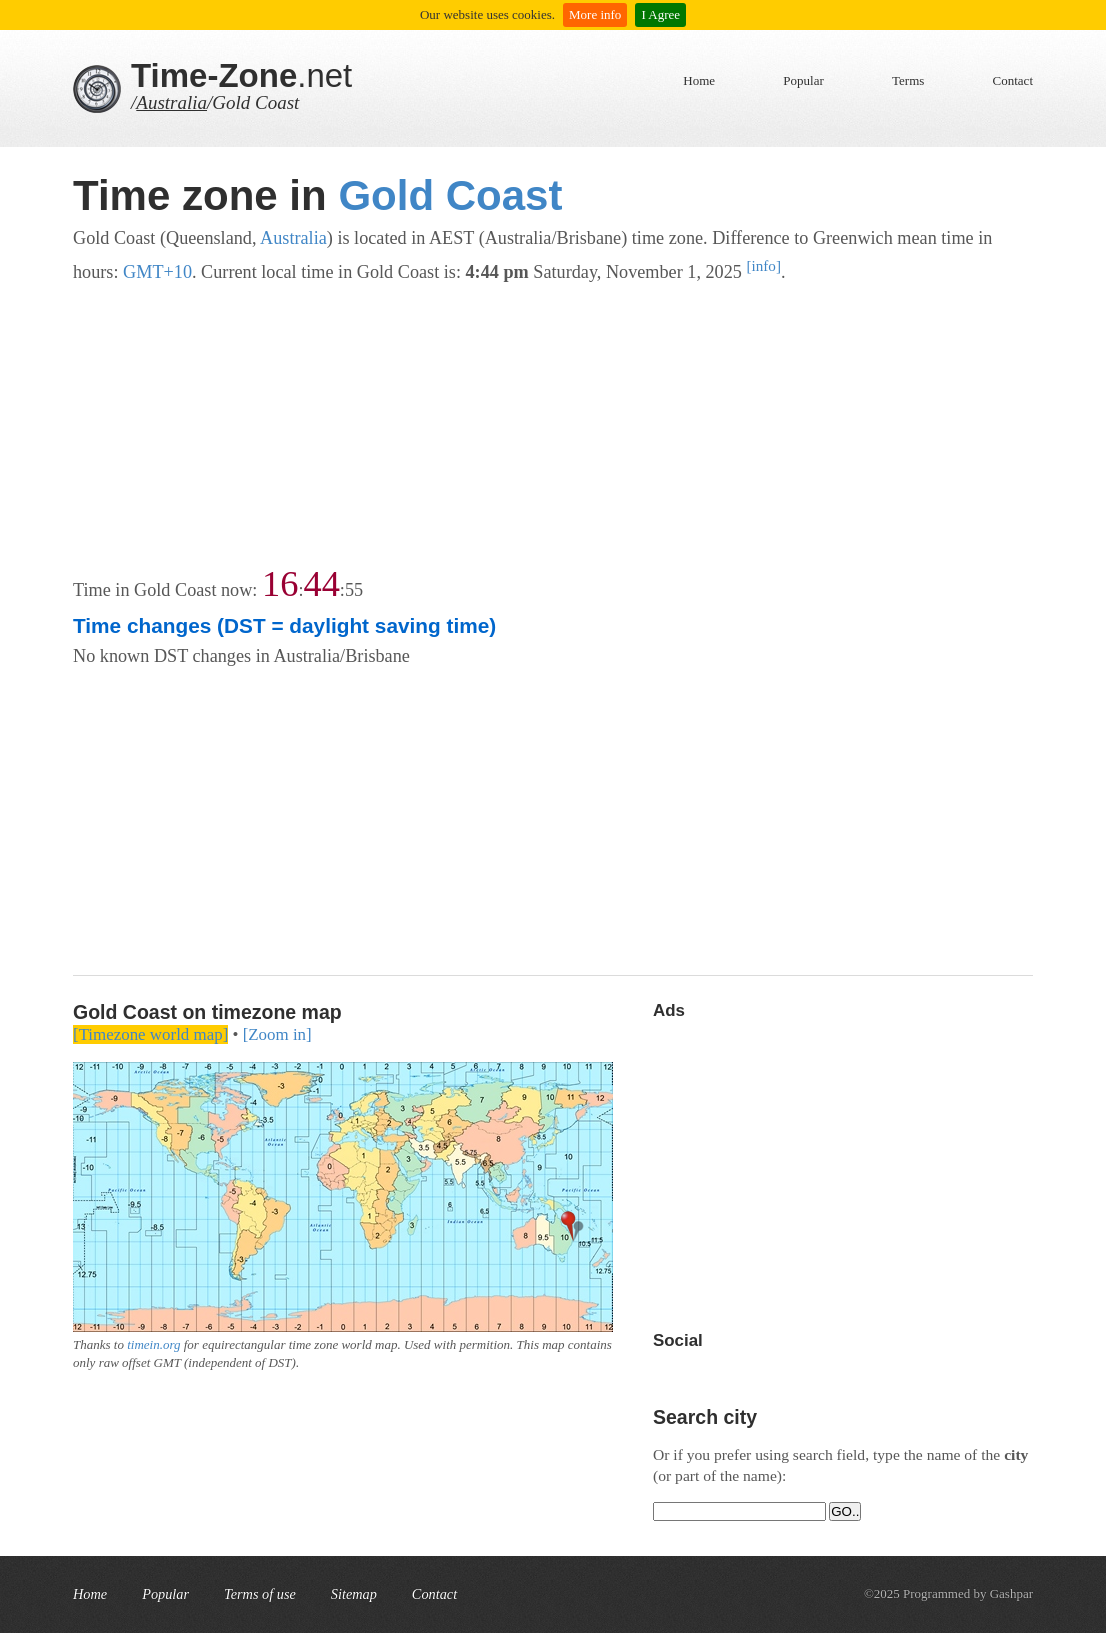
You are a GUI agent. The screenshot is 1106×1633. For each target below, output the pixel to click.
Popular (803, 80)
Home (699, 80)
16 (280, 584)
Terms (908, 80)
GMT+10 (157, 272)
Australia (171, 102)
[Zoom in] (277, 1034)
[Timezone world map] (150, 1034)
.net (241, 75)
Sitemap (354, 1594)
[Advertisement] (553, 427)
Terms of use (260, 1594)
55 (354, 590)
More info (595, 14)
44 (321, 584)
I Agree (660, 14)
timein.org (153, 1344)
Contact (1013, 80)
